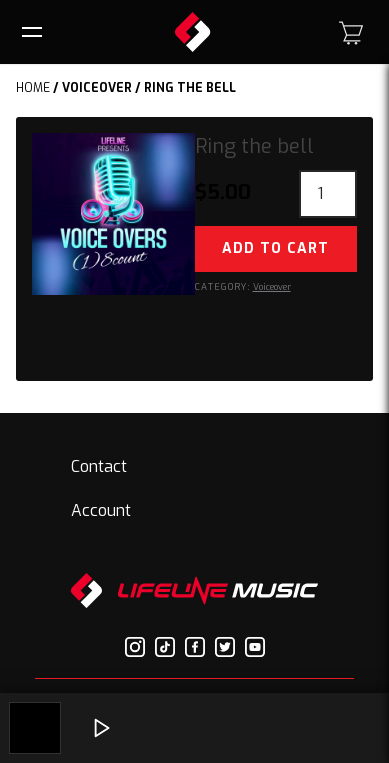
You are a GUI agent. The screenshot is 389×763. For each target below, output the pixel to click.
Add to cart (275, 248)
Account (101, 510)
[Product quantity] (328, 194)
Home (33, 88)
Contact (99, 466)
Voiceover (97, 88)
